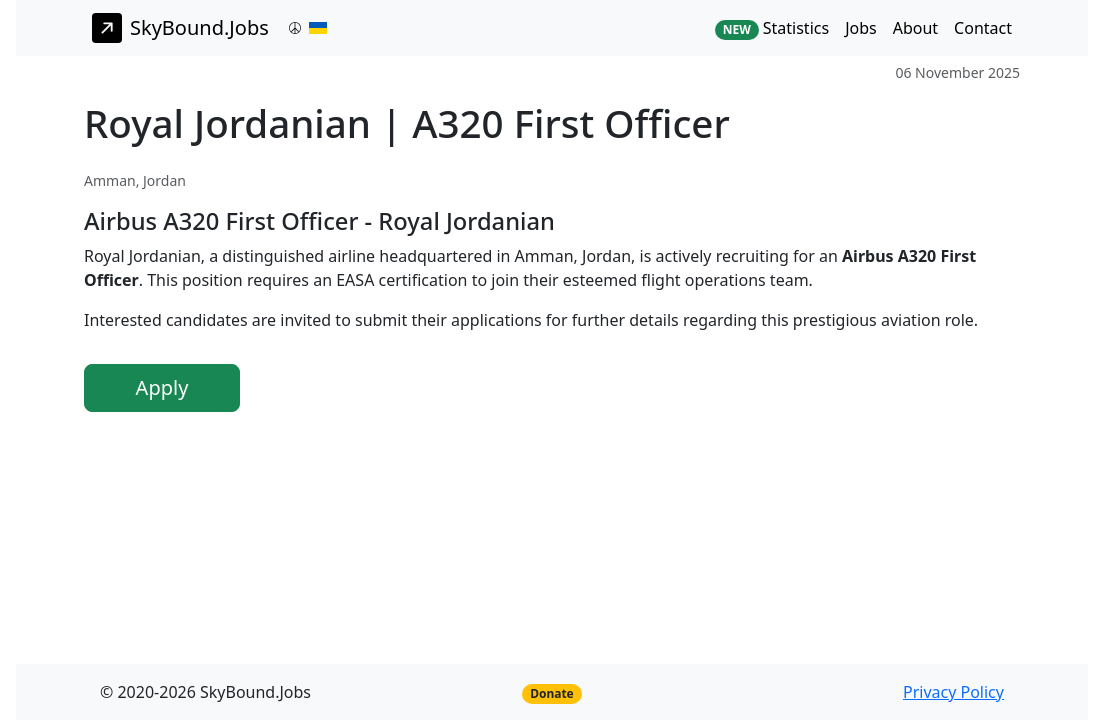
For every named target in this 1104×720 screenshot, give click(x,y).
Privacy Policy (953, 692)
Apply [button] (162, 387)
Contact (983, 28)
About (915, 28)
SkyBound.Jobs (180, 28)
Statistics (772, 28)
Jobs (861, 28)
